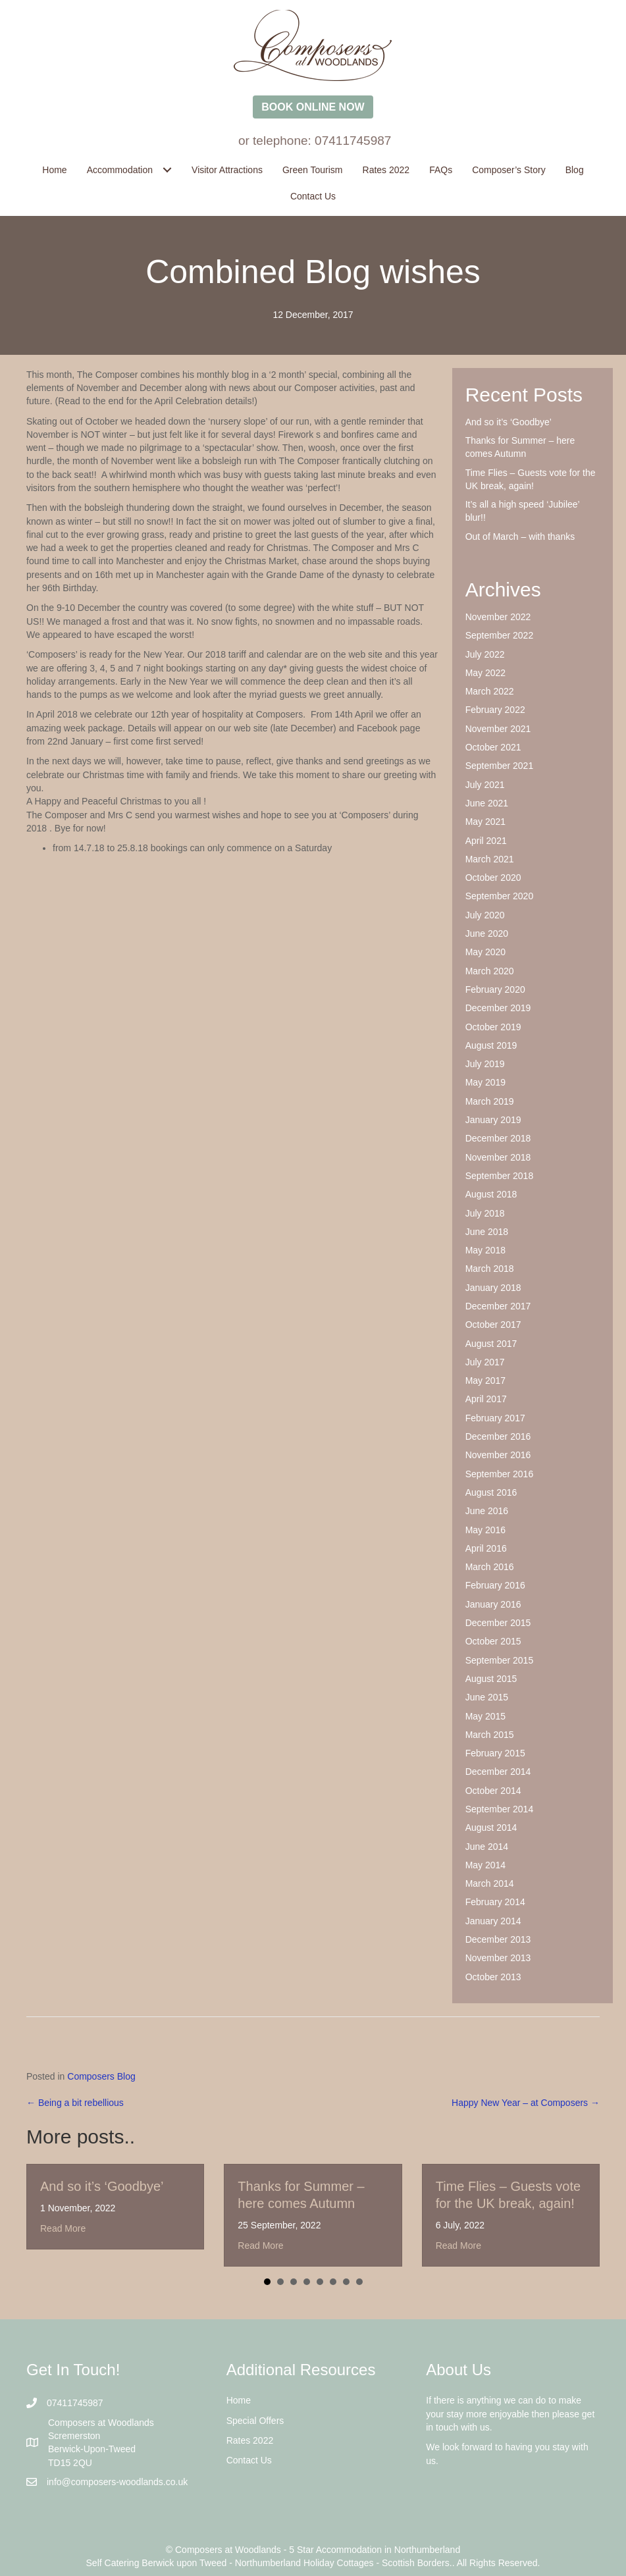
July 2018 (485, 1213)
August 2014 (491, 1827)
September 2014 (499, 1809)
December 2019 (498, 1008)
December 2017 (498, 1306)
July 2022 (485, 654)
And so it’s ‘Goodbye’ (508, 422)
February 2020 (495, 989)
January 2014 (493, 1921)
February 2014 (495, 1902)
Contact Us (249, 2460)
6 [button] (333, 2281)
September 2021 (499, 765)
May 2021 (485, 821)
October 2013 (493, 1977)
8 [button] (359, 2281)
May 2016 (485, 1530)
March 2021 (489, 859)
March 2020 (489, 971)
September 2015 (499, 1660)
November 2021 (498, 728)
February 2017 (495, 1418)
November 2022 (498, 617)
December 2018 (498, 1138)
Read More (63, 2228)
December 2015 (498, 1622)
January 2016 (493, 1604)
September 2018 (499, 1175)
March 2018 (489, 1268)
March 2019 (489, 1101)
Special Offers (255, 2420)
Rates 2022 (250, 2440)
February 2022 (495, 709)
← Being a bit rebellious (75, 2102)
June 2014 (486, 1846)
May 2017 (485, 1380)
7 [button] (346, 2281)
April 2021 (486, 840)
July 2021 (485, 784)
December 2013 (498, 1939)
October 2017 (493, 1324)
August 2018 (491, 1194)
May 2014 (485, 1865)
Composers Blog (101, 2076)
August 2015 (491, 1678)
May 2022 (485, 673)
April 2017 (486, 1399)
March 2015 (489, 1734)
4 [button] (306, 2281)
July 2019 (485, 1064)
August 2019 (491, 1045)
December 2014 (498, 1771)
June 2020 (486, 933)
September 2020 (499, 896)
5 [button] (320, 2281)
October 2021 (493, 747)
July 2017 (485, 1362)
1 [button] (267, 2281)
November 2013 (498, 1958)
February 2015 (495, 1753)
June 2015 (486, 1697)
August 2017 (491, 1343)
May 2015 (485, 1716)
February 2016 (495, 1585)
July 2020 (485, 915)
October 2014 (493, 1790)
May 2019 (485, 1082)
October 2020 (493, 877)
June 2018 (486, 1231)
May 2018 (485, 1250)
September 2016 (499, 1474)
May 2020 (485, 952)
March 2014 (489, 1883)
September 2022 (499, 635)
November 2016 (498, 1455)
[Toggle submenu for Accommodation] (166, 169)
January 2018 (493, 1287)
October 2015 (493, 1641)
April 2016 (486, 1548)
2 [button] (280, 2281)
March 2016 (489, 1567)
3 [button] (293, 2281)
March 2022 (489, 691)
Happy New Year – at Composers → (526, 2102)
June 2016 (486, 1511)
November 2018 (498, 1157)
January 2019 (493, 1120)
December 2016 (498, 1436)
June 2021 (486, 803)
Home (238, 2400)
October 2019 (493, 1027)
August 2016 (491, 1492)
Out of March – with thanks (520, 536)
